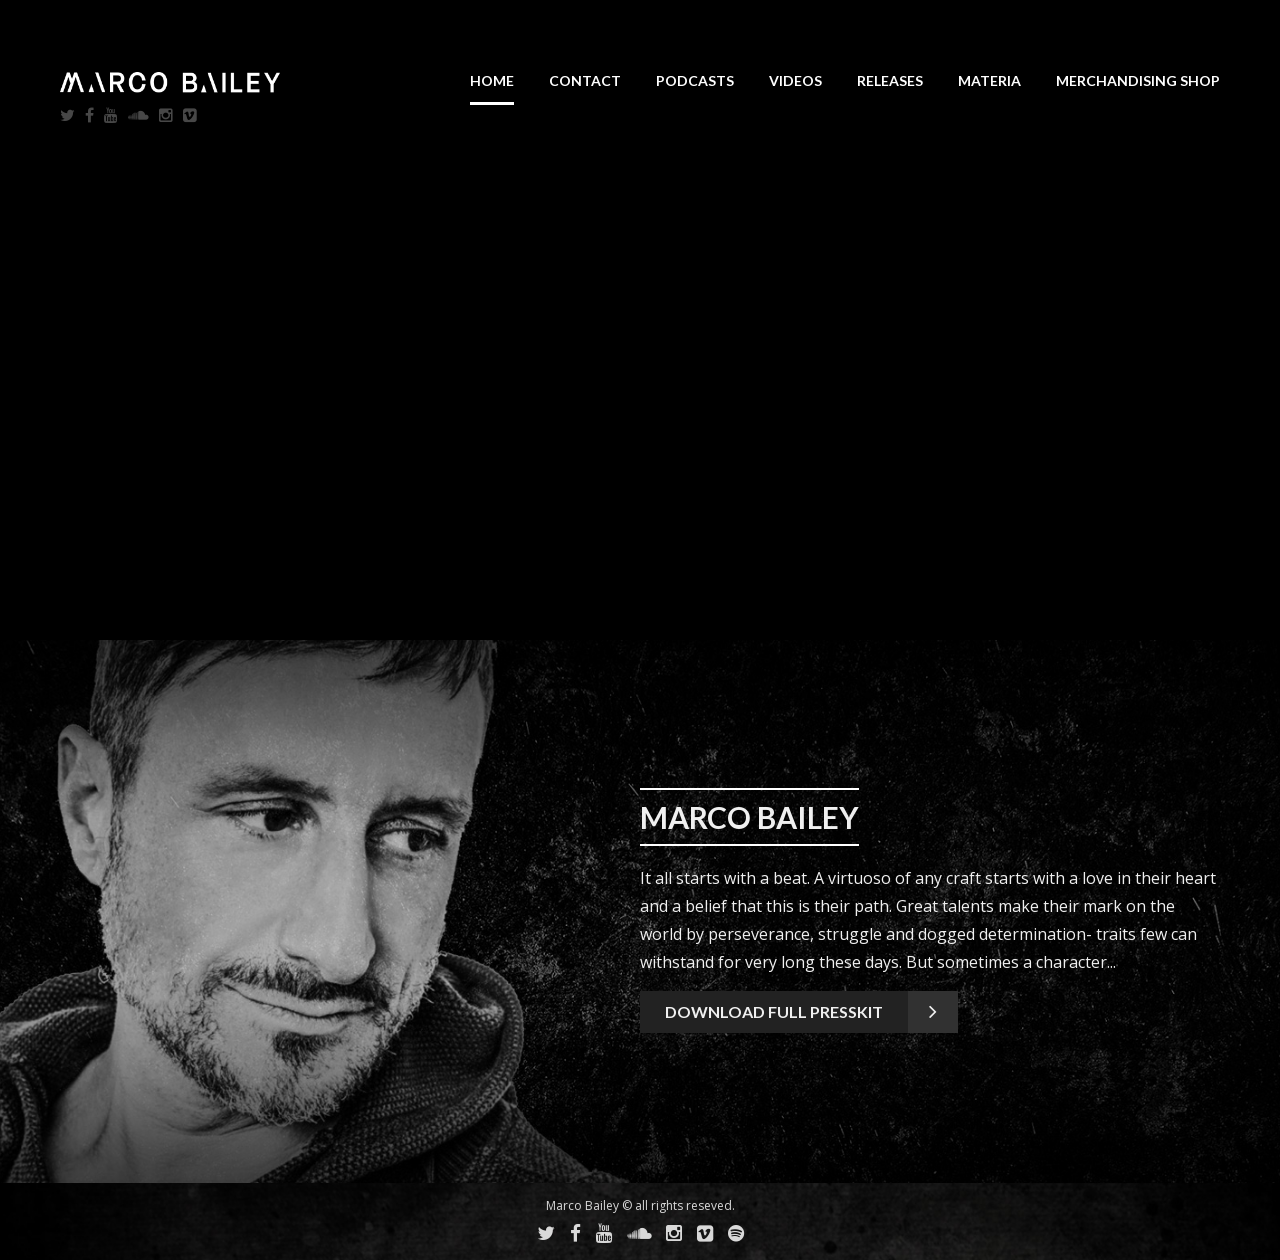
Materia (989, 80)
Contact (585, 80)
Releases (890, 80)
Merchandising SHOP (1138, 80)
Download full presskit (774, 1011)
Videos (795, 80)
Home (492, 80)
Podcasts (695, 80)
